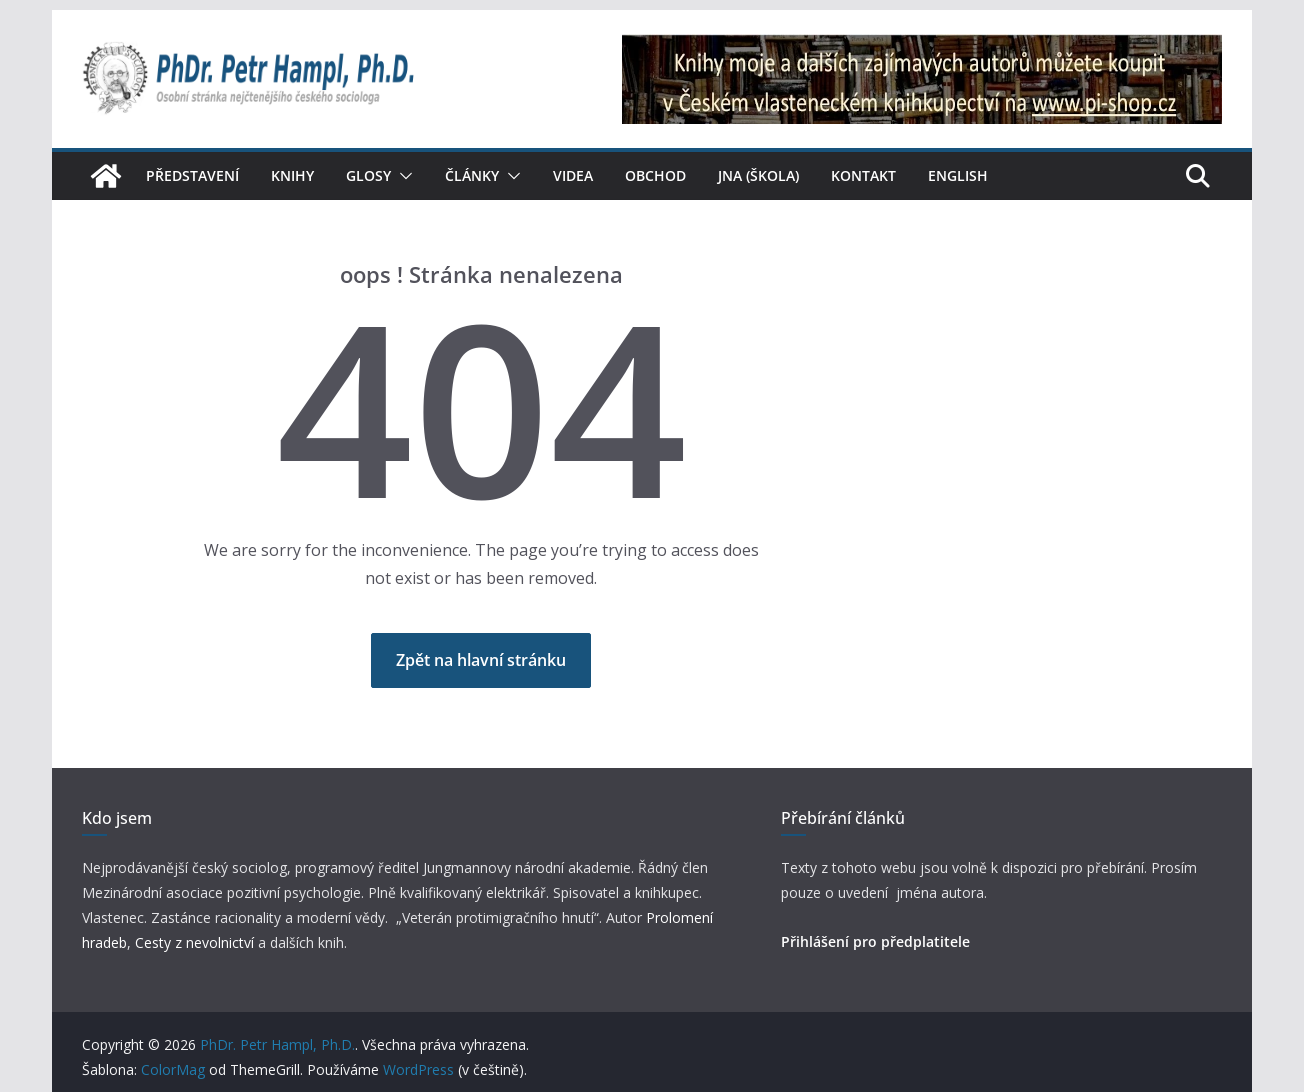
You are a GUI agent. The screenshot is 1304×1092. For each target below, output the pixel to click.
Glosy (368, 175)
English (958, 175)
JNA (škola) (758, 175)
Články (472, 175)
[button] (402, 176)
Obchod (655, 175)
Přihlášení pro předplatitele (875, 941)
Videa (573, 175)
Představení (192, 175)
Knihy (292, 175)
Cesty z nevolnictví (196, 942)
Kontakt (863, 175)
